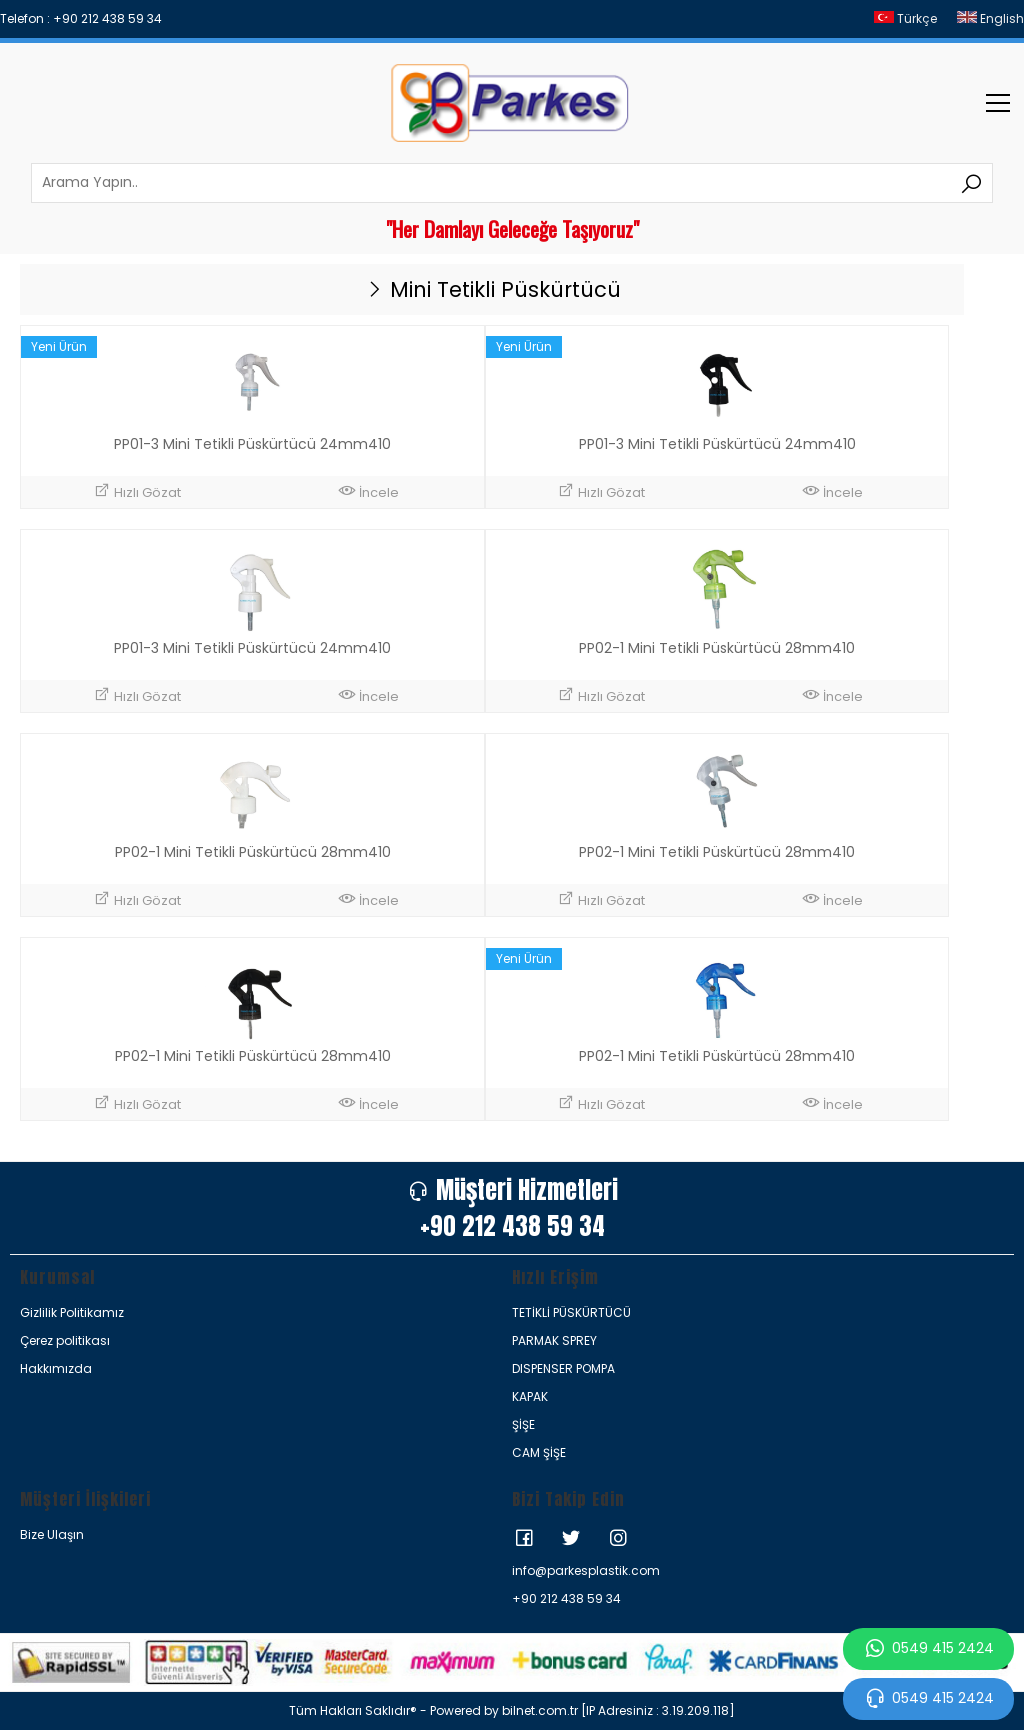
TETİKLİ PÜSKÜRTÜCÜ (571, 1312)
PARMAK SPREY (554, 1340)
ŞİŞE (523, 1424)
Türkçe (905, 18)
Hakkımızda (56, 1368)
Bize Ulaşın (52, 1534)
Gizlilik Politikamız (72, 1312)
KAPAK (530, 1396)
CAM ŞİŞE (539, 1452)
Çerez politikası (65, 1340)
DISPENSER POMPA (563, 1368)
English (990, 18)
